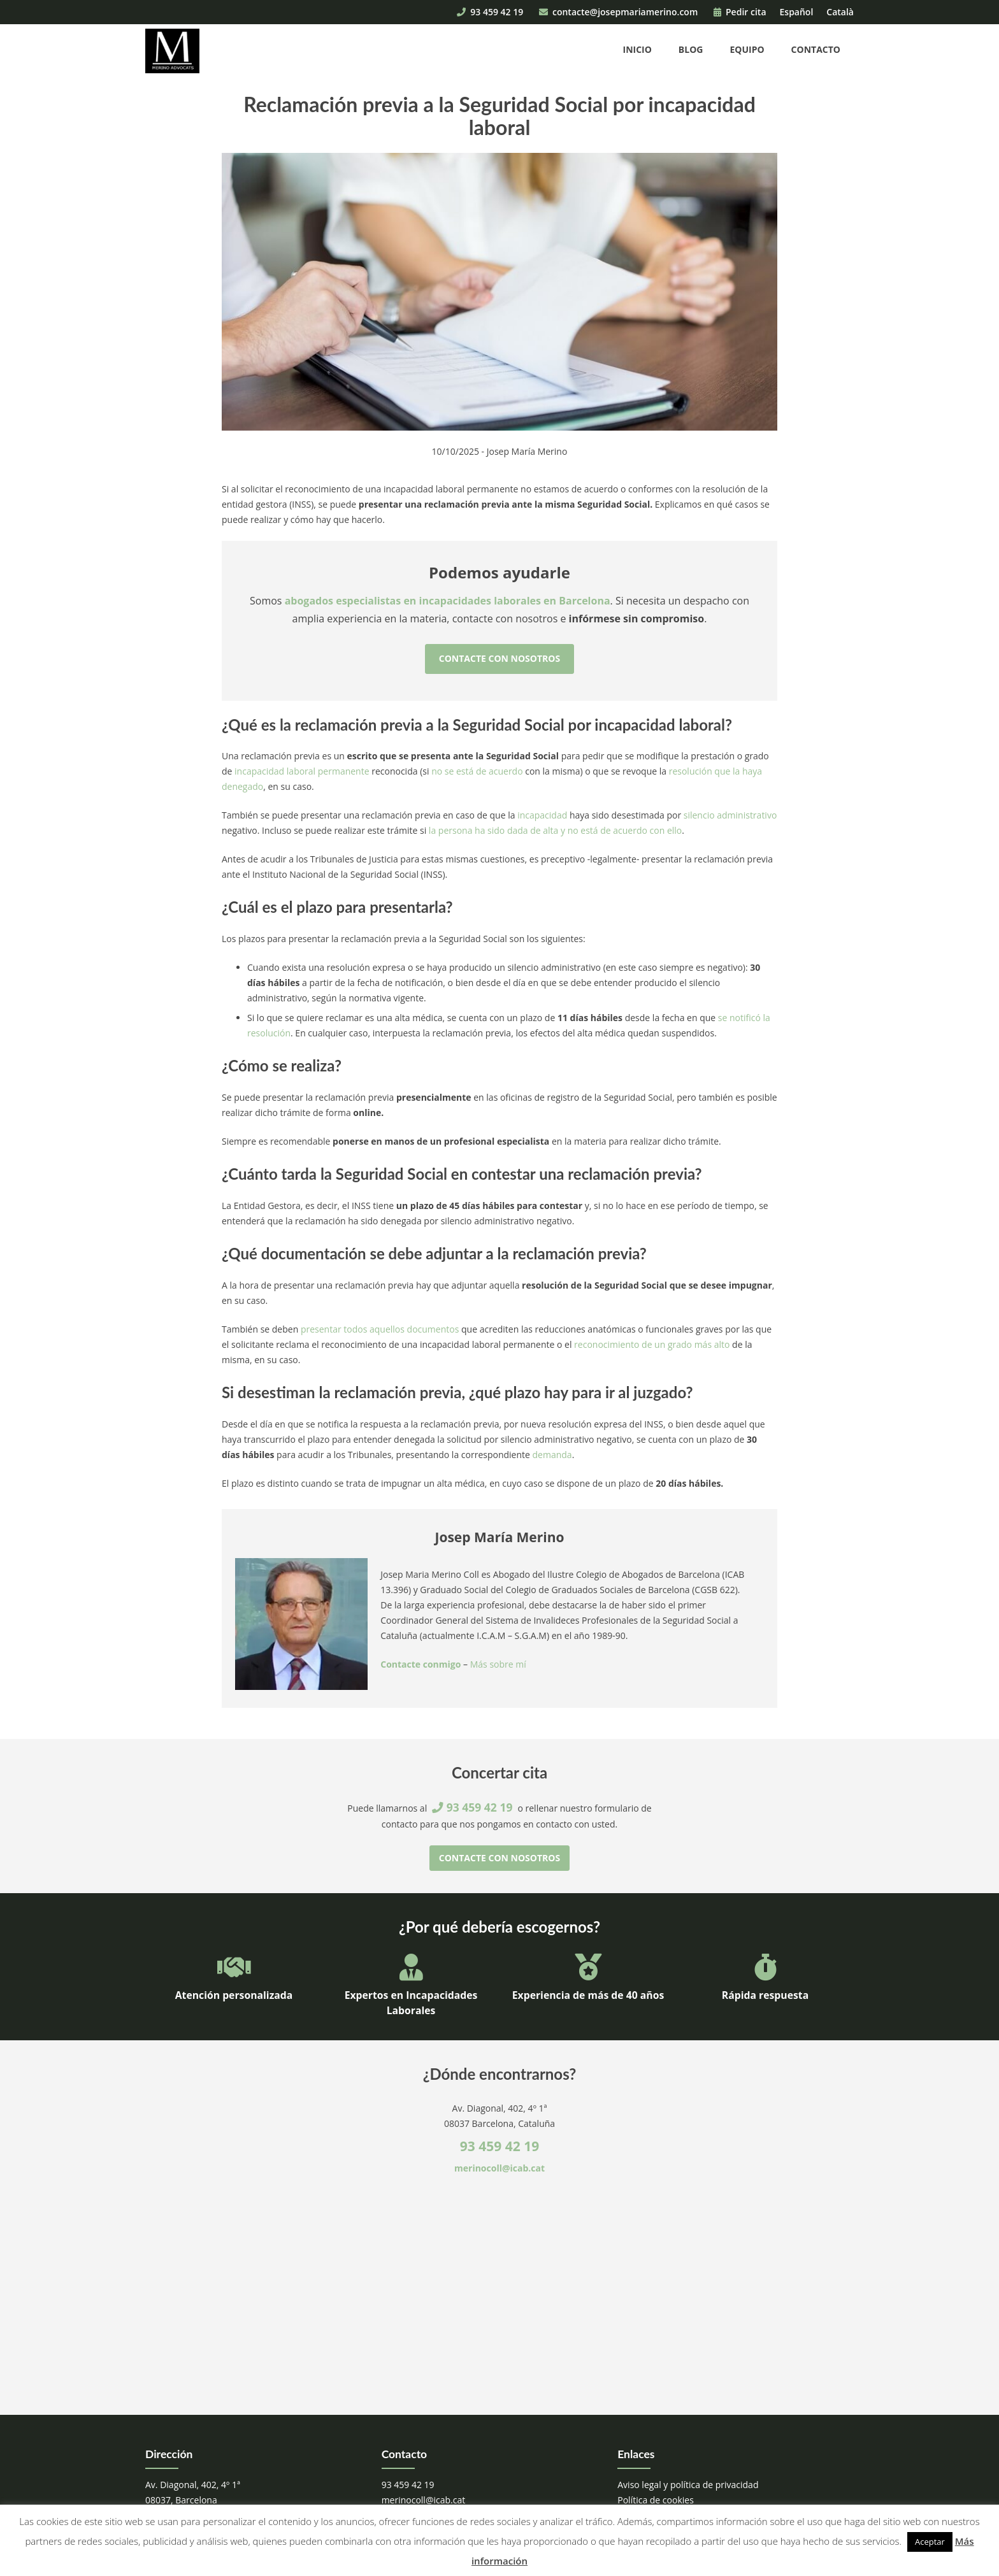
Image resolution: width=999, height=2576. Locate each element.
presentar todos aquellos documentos (380, 1329)
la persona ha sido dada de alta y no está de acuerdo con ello (555, 830)
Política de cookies (655, 2500)
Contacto (815, 49)
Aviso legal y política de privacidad (687, 2485)
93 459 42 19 (490, 12)
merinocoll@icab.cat (499, 2168)
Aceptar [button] (930, 2541)
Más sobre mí (498, 1664)
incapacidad (542, 815)
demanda (552, 1455)
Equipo (746, 49)
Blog (691, 49)
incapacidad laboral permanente (301, 771)
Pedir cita (740, 12)
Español (797, 12)
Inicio (637, 49)
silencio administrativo (730, 815)
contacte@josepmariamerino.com (618, 12)
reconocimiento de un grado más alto (651, 1344)
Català (840, 12)
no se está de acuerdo (476, 771)
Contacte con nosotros (499, 658)
